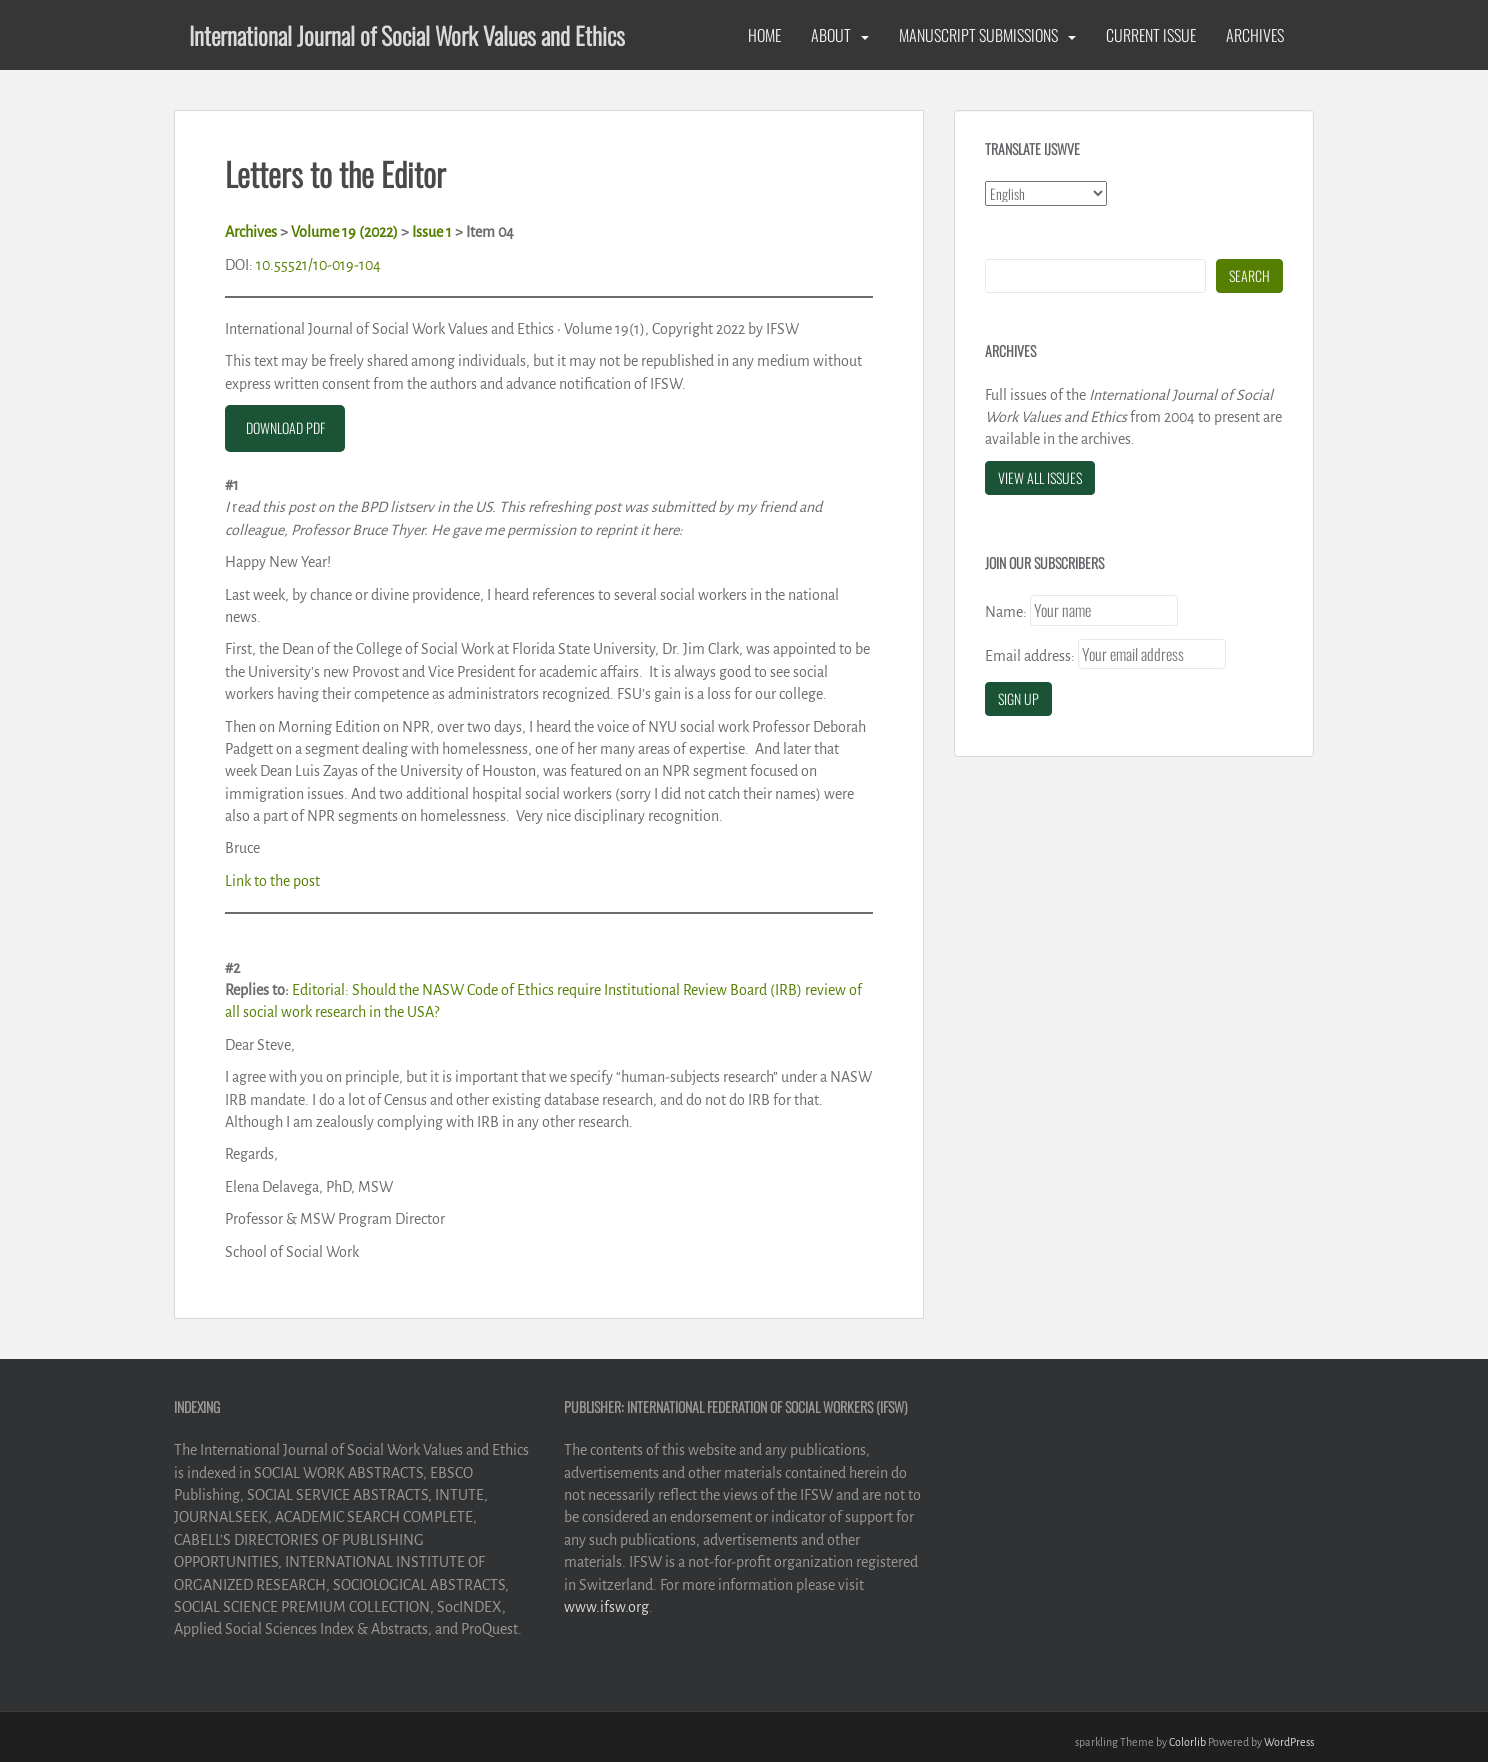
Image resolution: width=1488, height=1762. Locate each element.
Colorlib (1187, 1742)
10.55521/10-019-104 (318, 265)
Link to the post (272, 881)
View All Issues (1040, 477)
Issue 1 (432, 232)
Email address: (1030, 656)
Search (1249, 275)
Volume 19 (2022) (344, 232)
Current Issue (1151, 35)
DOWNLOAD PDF (285, 427)
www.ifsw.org (606, 1607)
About (831, 35)
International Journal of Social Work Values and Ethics (407, 35)
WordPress (1289, 1742)
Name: (1006, 612)
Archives (1255, 35)
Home (764, 35)
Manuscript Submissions (978, 35)
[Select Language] (1046, 193)
